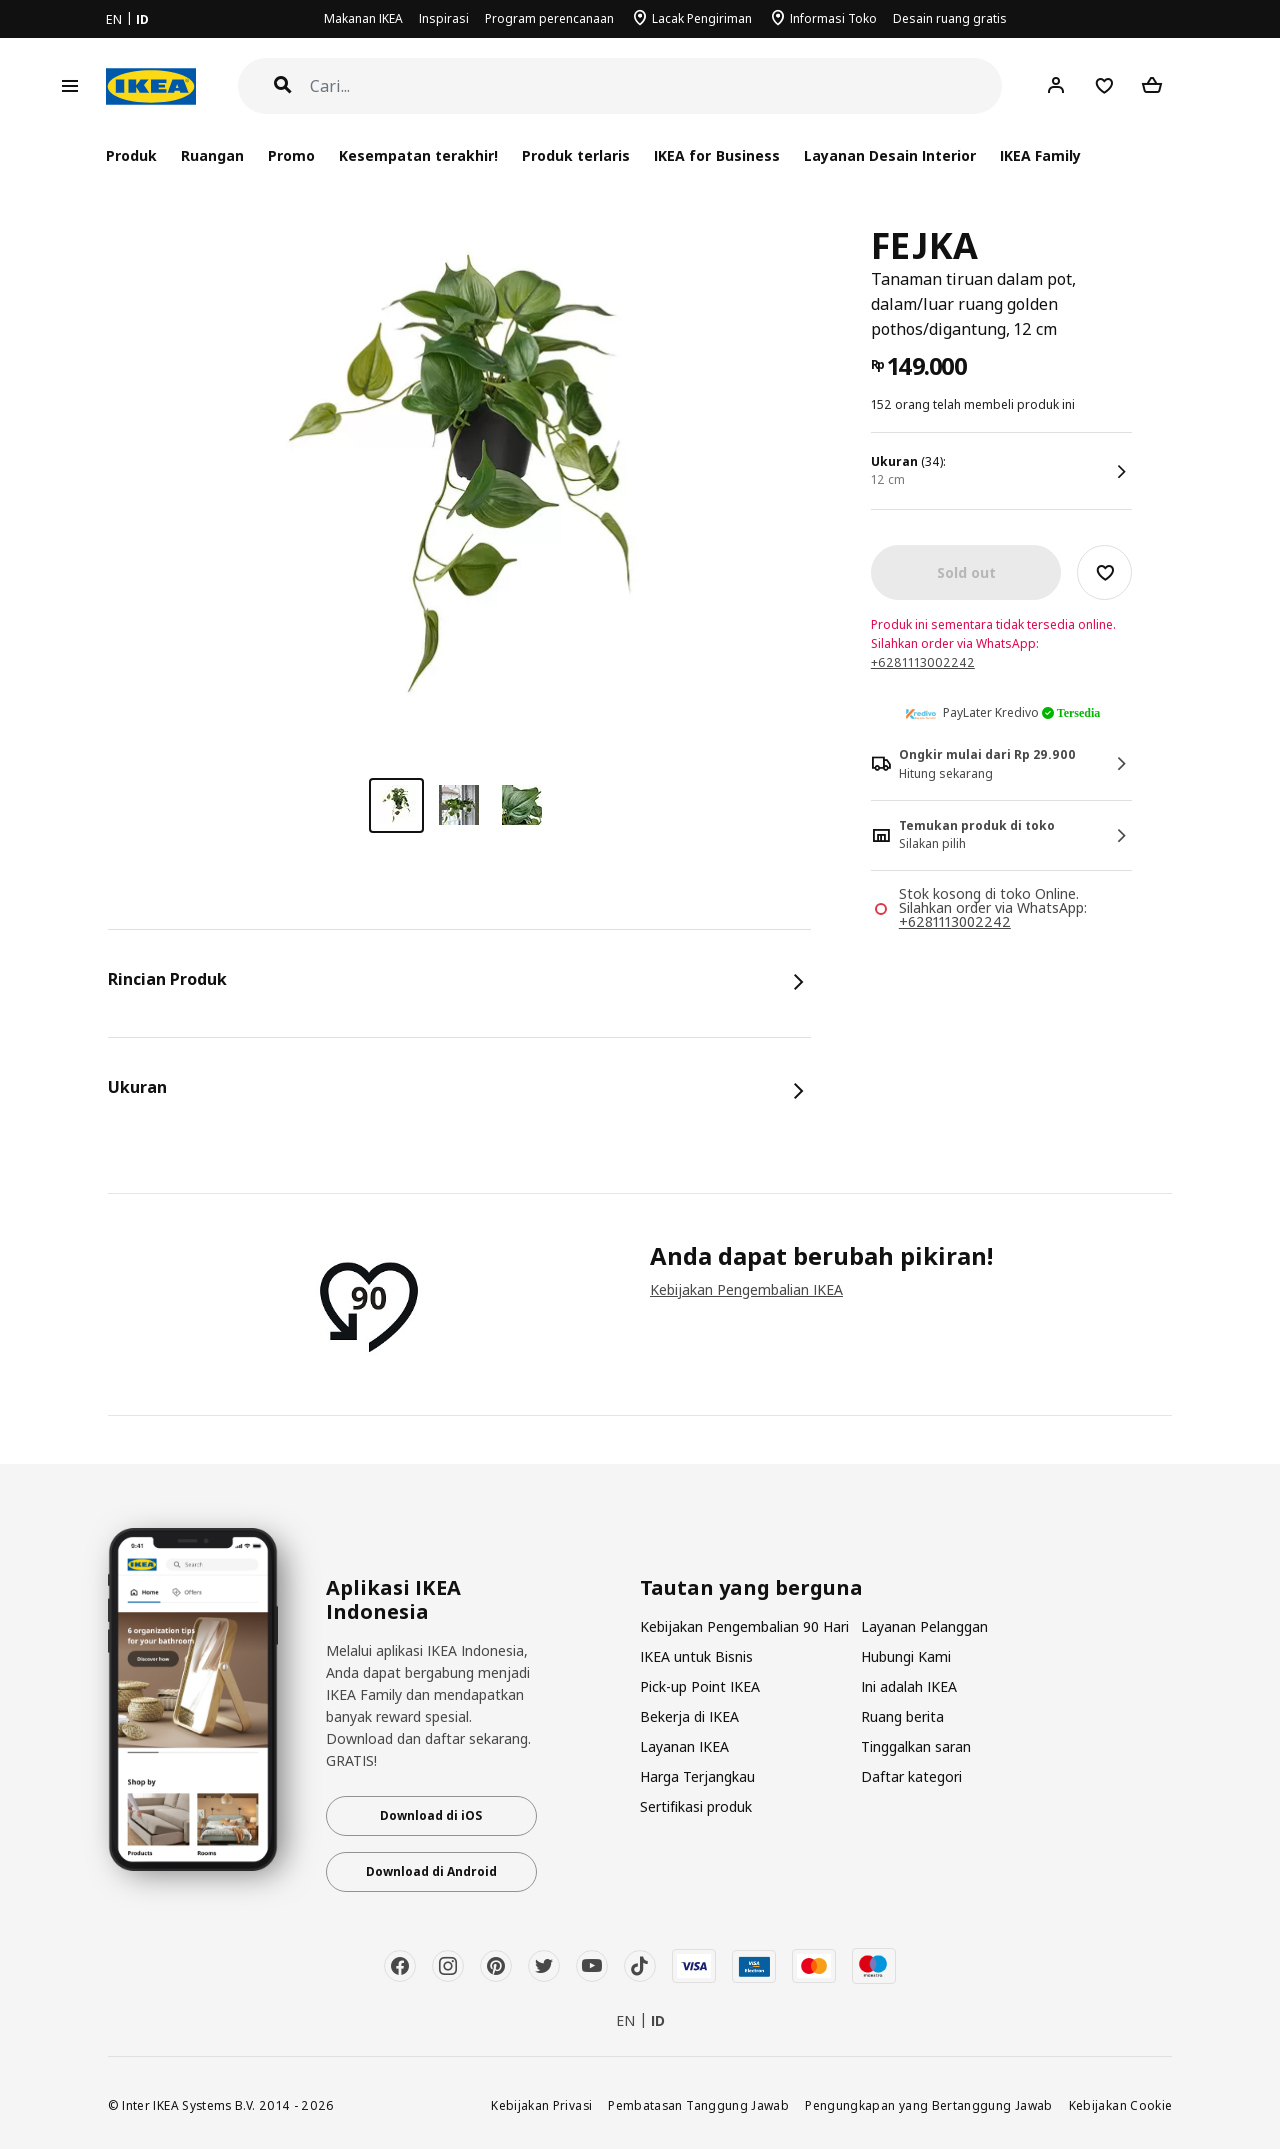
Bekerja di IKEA (689, 1716)
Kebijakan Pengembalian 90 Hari (744, 1626)
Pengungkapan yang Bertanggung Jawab (929, 2105)
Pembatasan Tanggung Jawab (698, 2105)
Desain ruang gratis (950, 18)
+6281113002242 (923, 662)
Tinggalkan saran (916, 1746)
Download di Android (431, 1871)
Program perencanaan (549, 18)
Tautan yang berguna (751, 1588)
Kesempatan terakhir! (418, 155)
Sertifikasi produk (696, 1806)
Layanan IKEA (684, 1746)
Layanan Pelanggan (924, 1626)
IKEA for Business (716, 155)
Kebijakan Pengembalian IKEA (746, 1289)
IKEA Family (1040, 155)
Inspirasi (444, 18)
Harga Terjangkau (697, 1776)
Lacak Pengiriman (702, 18)
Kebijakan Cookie (1121, 2105)
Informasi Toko (833, 18)
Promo (291, 155)
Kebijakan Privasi (541, 2105)
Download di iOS (431, 1815)
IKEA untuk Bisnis (696, 1656)
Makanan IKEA (363, 18)
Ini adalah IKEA (909, 1686)
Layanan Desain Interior (890, 155)
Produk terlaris (576, 155)
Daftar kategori (911, 1776)
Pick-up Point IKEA (700, 1686)
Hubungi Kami (906, 1656)
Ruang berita (902, 1716)
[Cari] (656, 86)
